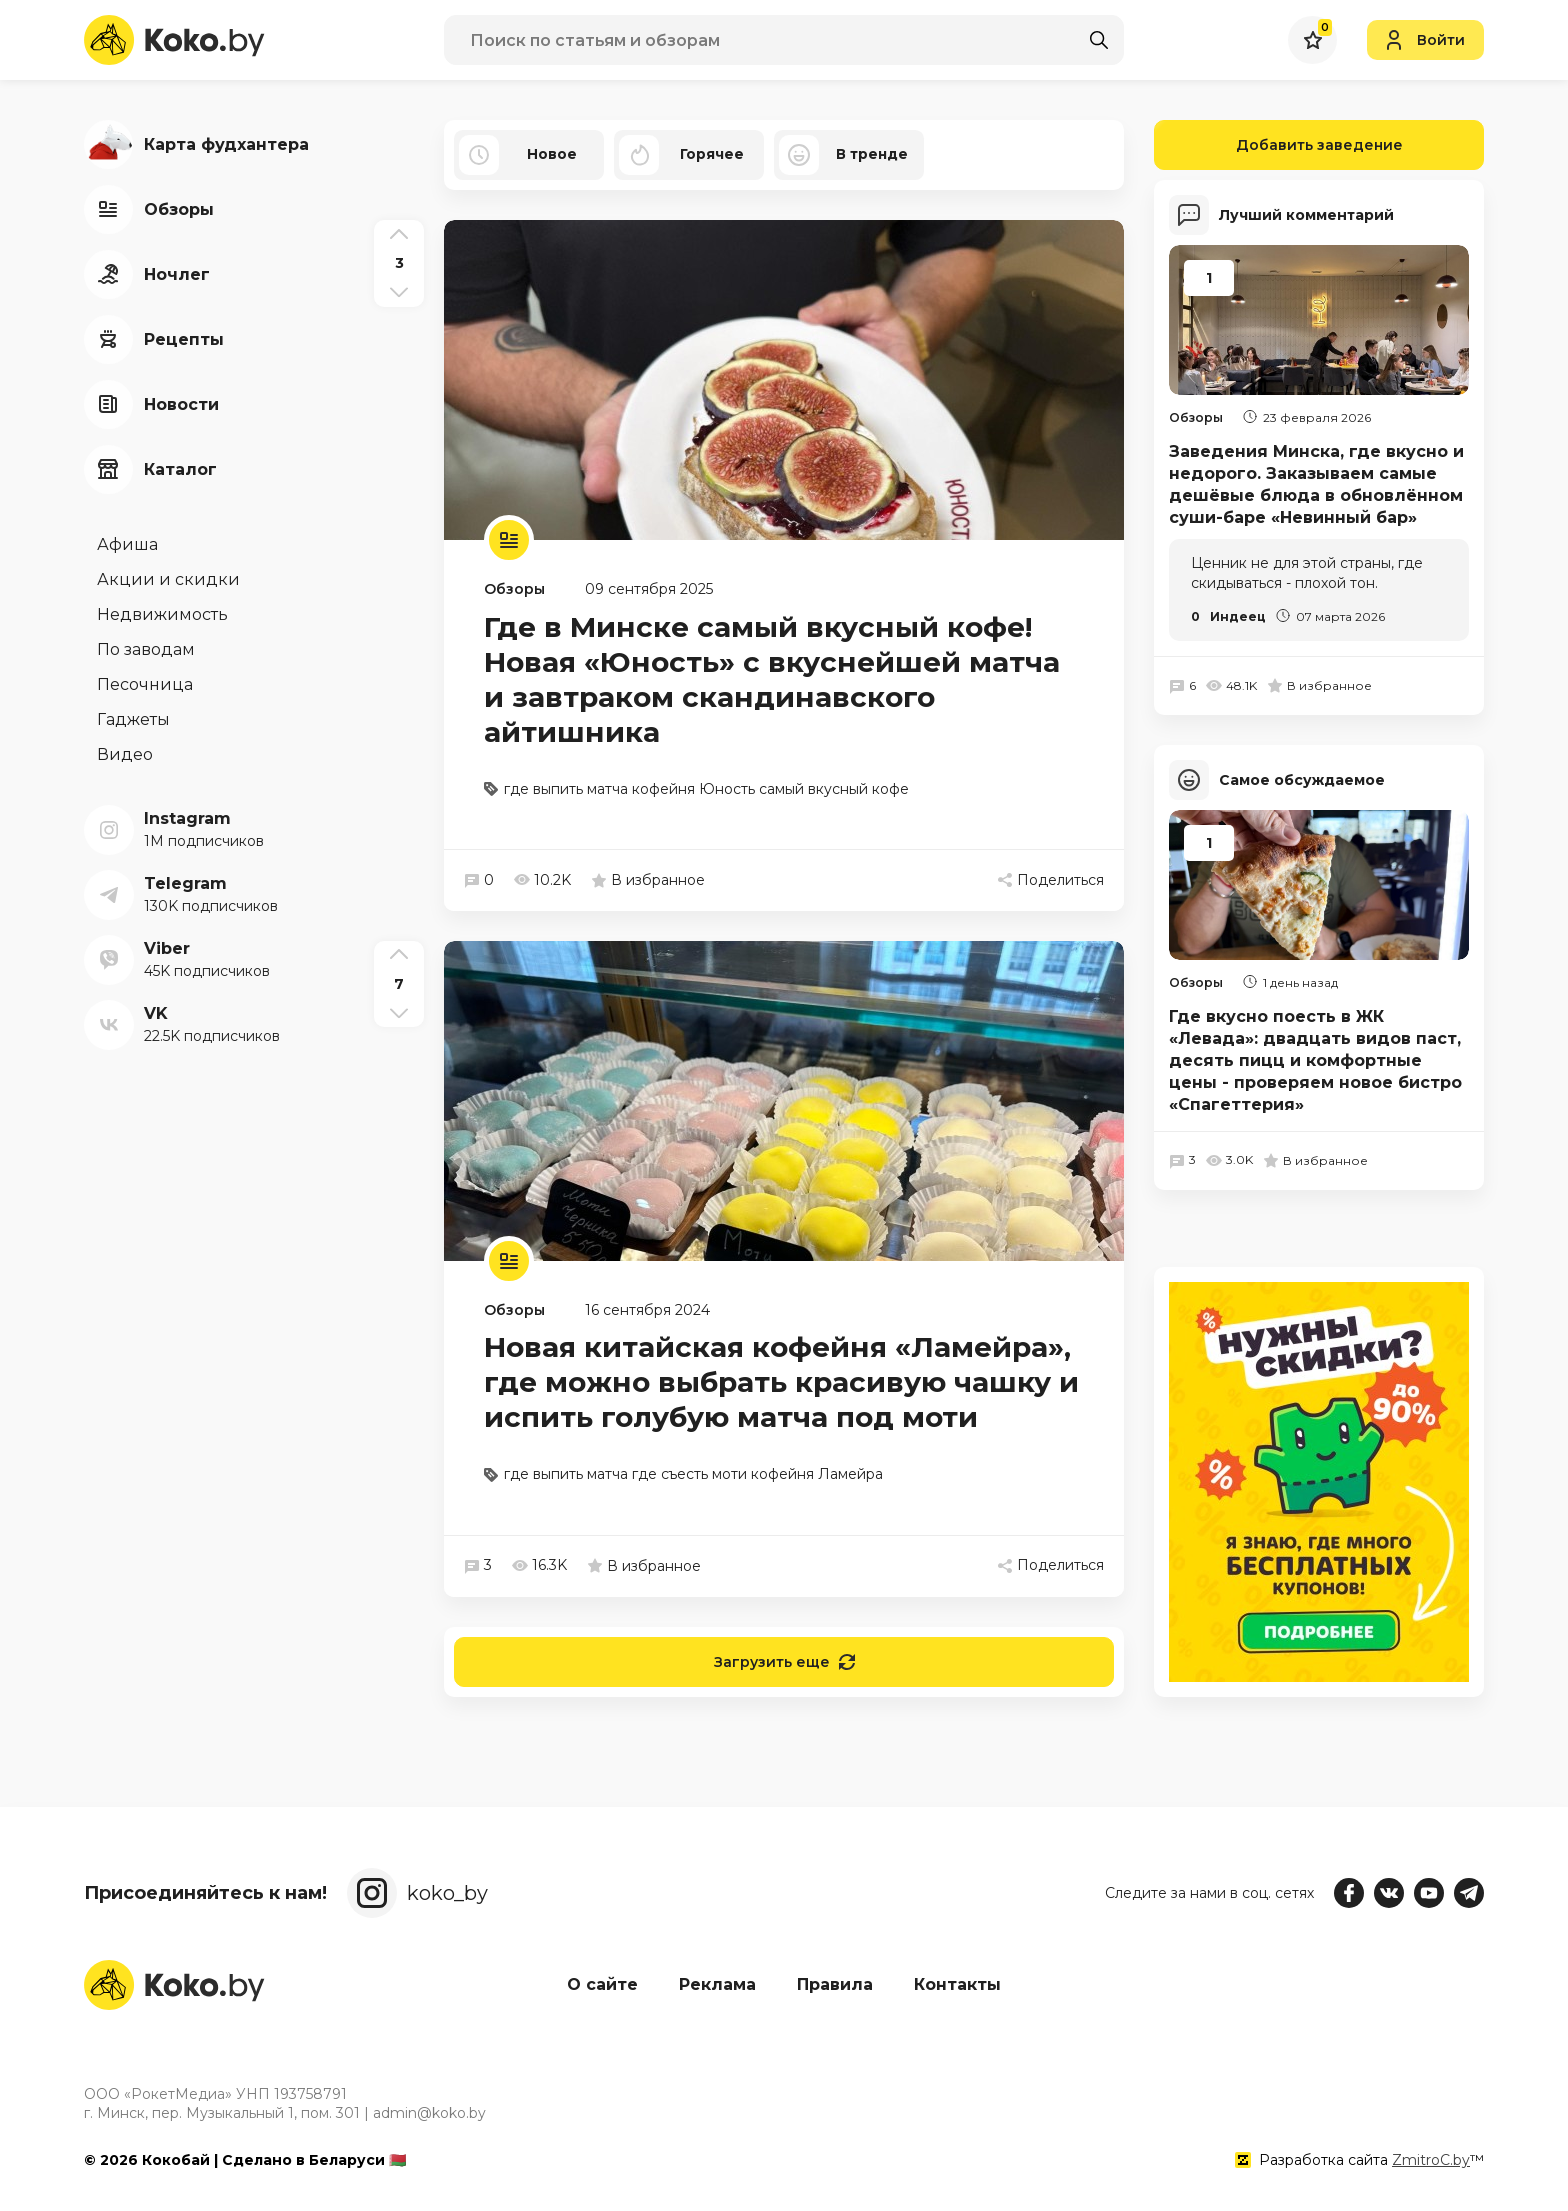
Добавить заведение (1278, 145)
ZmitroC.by (1431, 2160)
